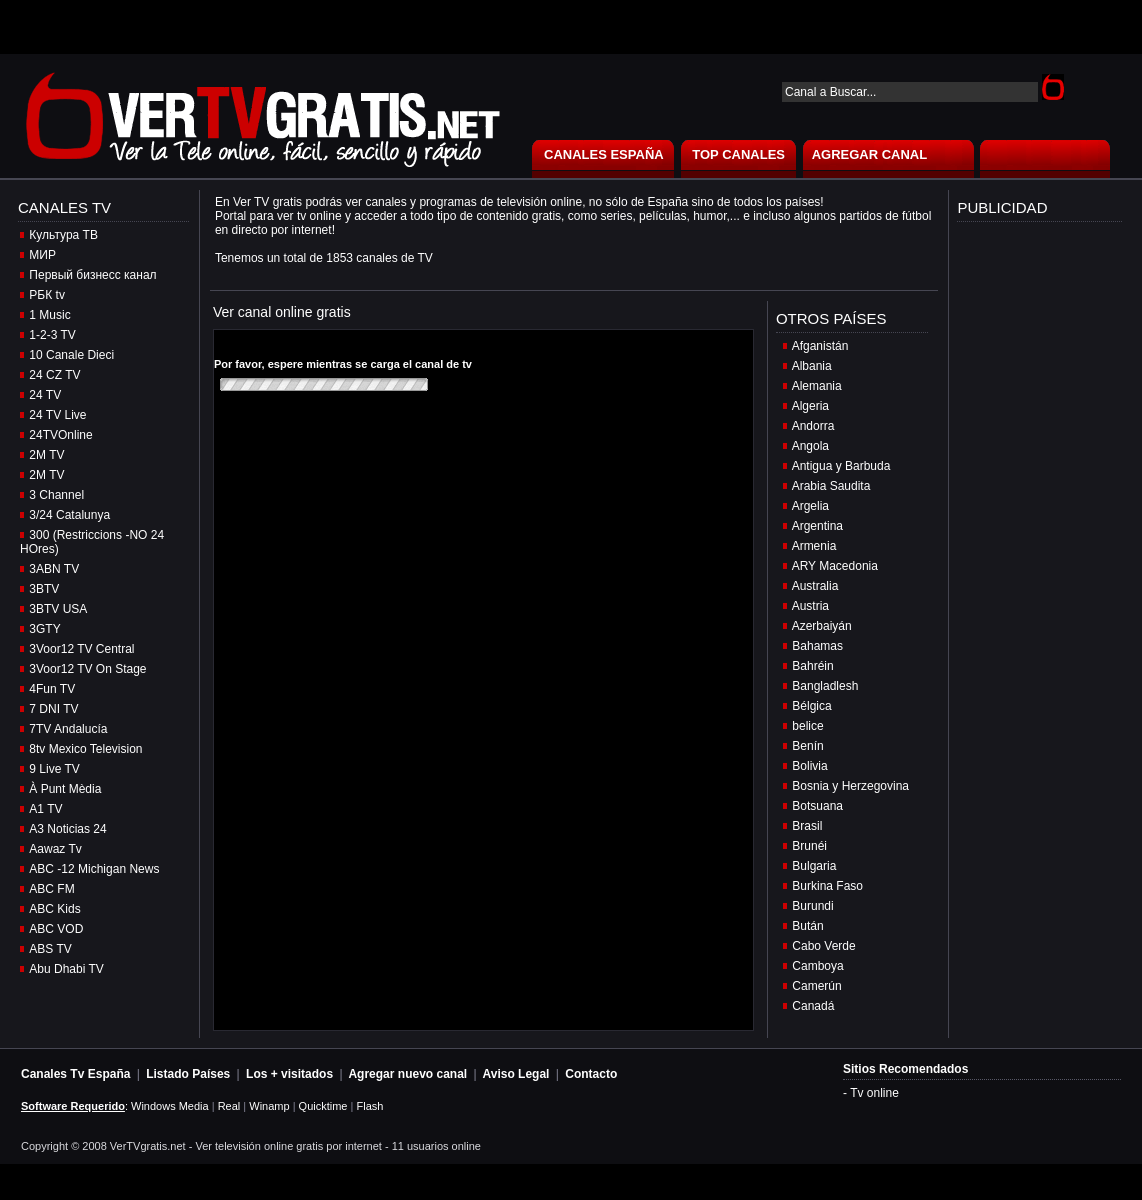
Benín (807, 746)
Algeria (810, 406)
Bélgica (811, 706)
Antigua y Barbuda (841, 466)
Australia (815, 586)
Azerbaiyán (822, 626)
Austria (810, 606)
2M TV (46, 455)
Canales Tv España (75, 1074)
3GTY (44, 629)
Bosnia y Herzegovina (850, 786)
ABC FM (51, 889)
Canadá (813, 1006)
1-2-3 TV (52, 335)
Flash (369, 1106)
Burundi (812, 906)
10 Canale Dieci (71, 355)
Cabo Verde (823, 946)
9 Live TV (54, 769)
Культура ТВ (63, 235)
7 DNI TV (53, 709)
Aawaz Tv (55, 849)
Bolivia (809, 766)
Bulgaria (814, 866)
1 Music (49, 315)
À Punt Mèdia (65, 789)
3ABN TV (54, 569)
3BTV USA (58, 609)
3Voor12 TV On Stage (87, 669)
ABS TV (50, 949)
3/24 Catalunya (69, 515)
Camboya (817, 966)
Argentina (817, 526)
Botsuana (817, 806)
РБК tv (47, 295)
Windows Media (170, 1106)
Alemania (817, 386)
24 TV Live (57, 415)
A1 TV (45, 809)
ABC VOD (56, 929)
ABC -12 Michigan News (94, 869)
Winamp (269, 1106)
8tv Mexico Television (85, 749)
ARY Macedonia (835, 566)
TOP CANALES (738, 154)
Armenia (814, 546)
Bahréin (812, 666)
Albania (812, 366)
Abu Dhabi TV (66, 969)
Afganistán (820, 346)
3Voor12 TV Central (81, 649)
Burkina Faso (827, 886)
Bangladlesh (825, 686)
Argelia (810, 506)
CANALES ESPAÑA (604, 154)
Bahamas (817, 646)
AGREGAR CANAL (870, 154)
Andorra (813, 426)
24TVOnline (60, 435)
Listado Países (188, 1074)
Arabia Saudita (831, 486)
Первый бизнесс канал (92, 275)
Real (229, 1106)
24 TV (45, 395)
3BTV (44, 589)
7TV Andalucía (68, 729)
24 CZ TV (54, 375)
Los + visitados (289, 1074)
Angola (810, 446)
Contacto (591, 1074)
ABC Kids (54, 909)
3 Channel (56, 495)
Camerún (816, 986)
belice (807, 726)
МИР (42, 255)
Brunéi (809, 846)
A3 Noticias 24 (67, 829)
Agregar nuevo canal (407, 1074)
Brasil (807, 826)
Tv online (874, 1093)
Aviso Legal (516, 1074)
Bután (807, 926)
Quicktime (323, 1106)
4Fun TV (52, 689)
